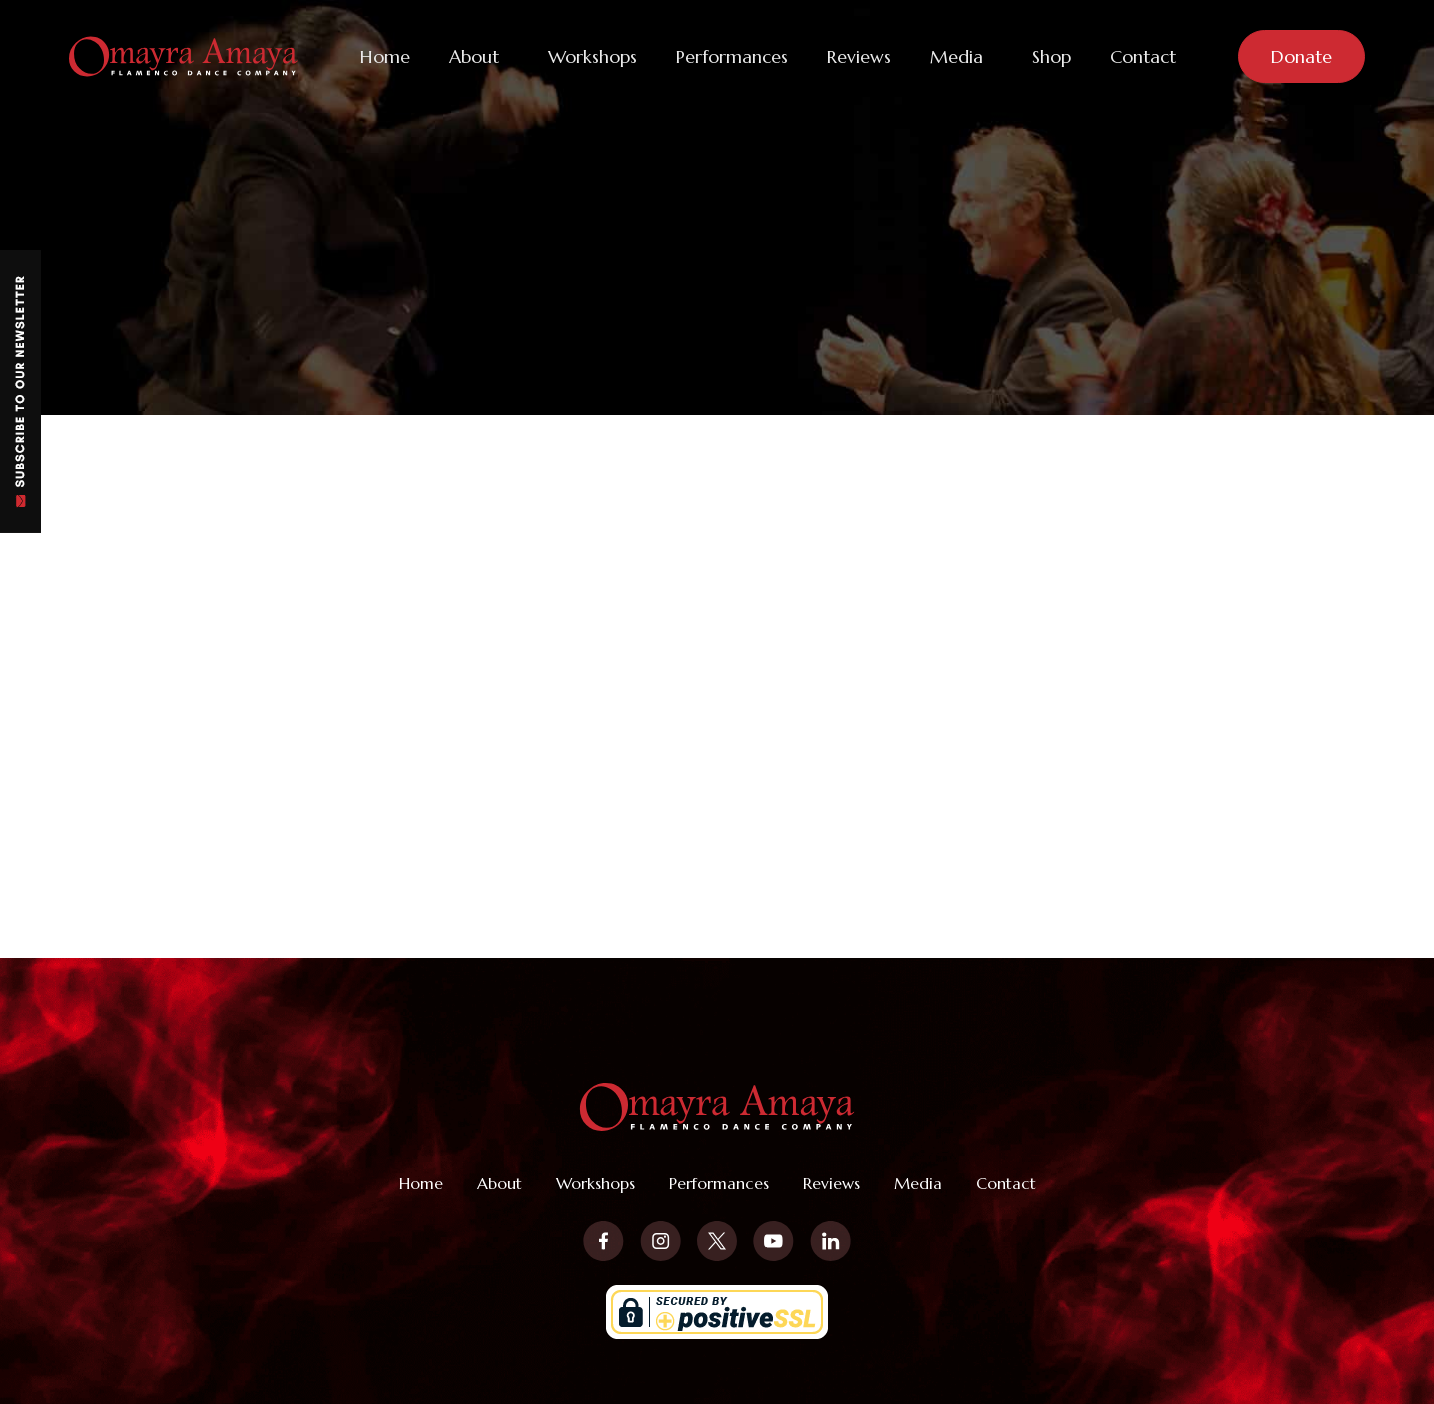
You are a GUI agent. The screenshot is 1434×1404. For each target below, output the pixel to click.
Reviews (859, 56)
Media (956, 56)
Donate (1301, 56)
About (474, 56)
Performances (732, 56)
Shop (1051, 56)
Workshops (592, 56)
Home (385, 56)
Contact (1143, 56)
